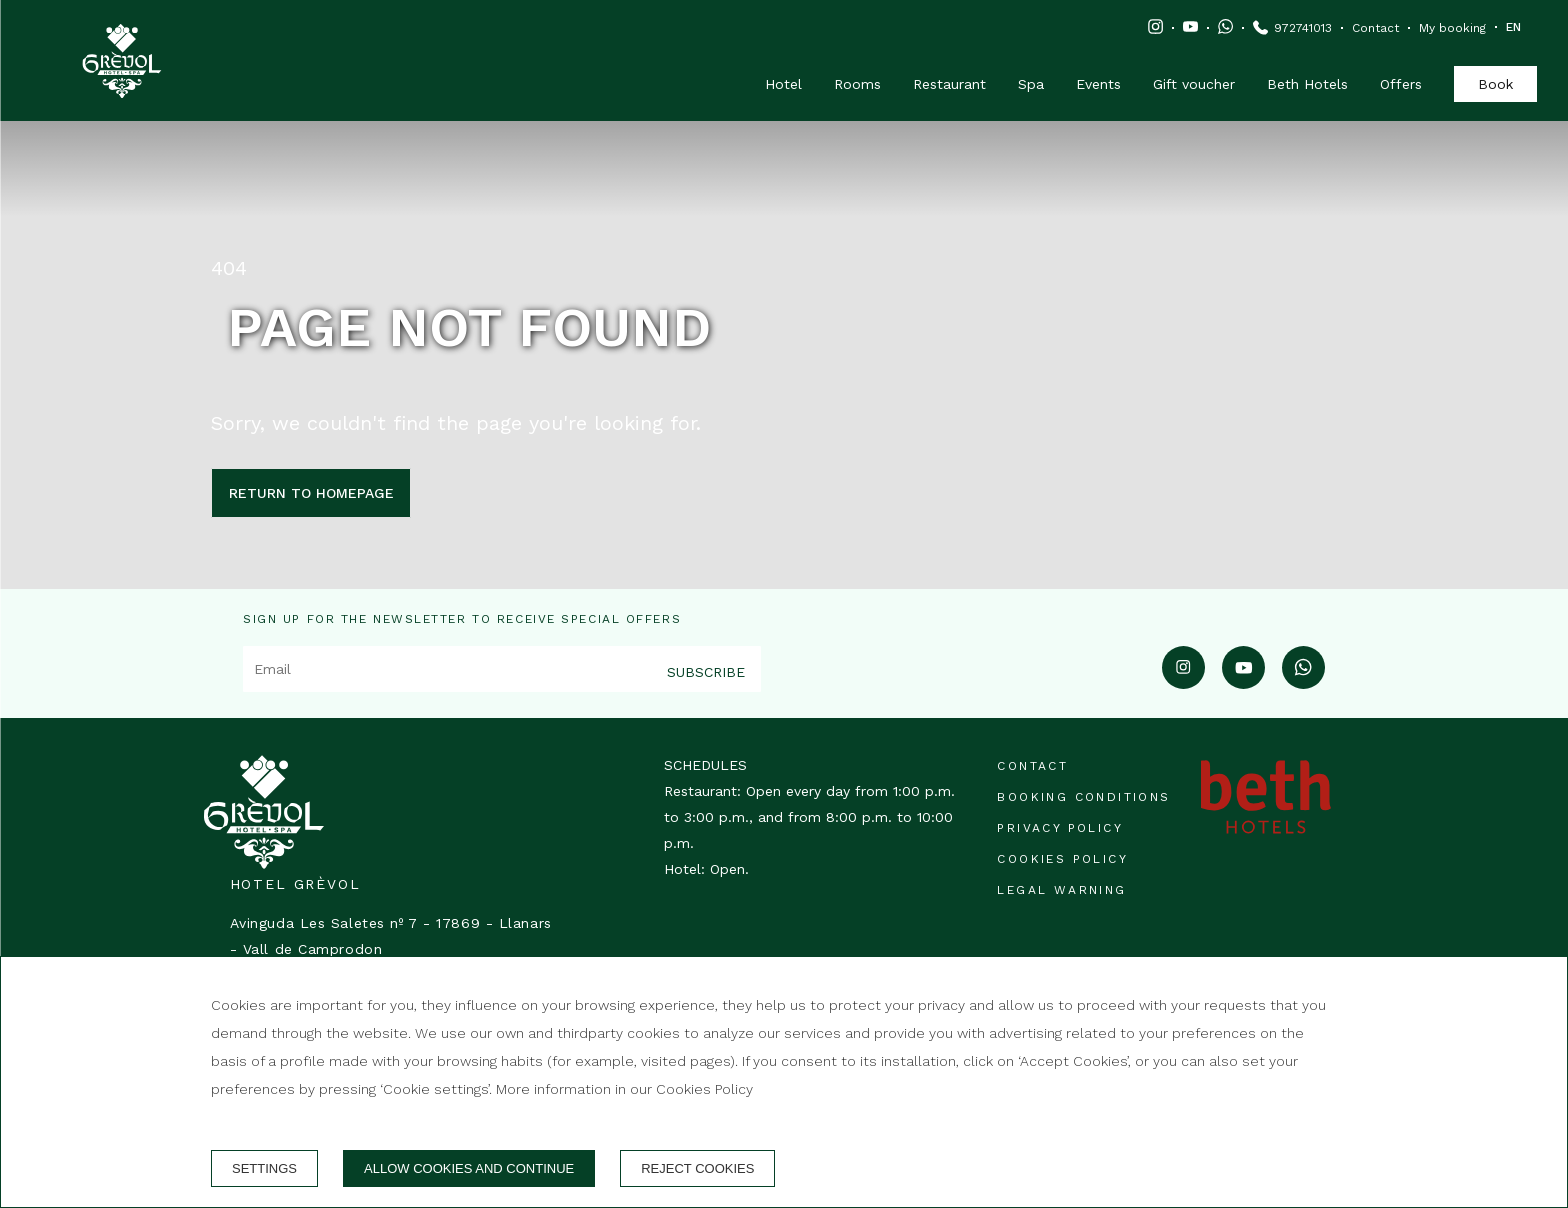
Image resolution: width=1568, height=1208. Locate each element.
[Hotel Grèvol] (122, 61)
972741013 (1303, 28)
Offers (1401, 84)
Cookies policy (1062, 859)
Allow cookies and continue (469, 1168)
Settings (264, 1168)
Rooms (857, 84)
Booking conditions (1083, 797)
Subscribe (706, 672)
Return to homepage (311, 493)
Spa (1031, 84)
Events (1098, 84)
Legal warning (1061, 890)
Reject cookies (697, 1168)
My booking (1452, 28)
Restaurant (949, 84)
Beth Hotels (1307, 84)
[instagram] (1183, 682)
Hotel (783, 84)
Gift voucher (1194, 84)
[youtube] (1243, 682)
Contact (1375, 28)
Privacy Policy (1060, 828)
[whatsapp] (1303, 682)
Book (1495, 84)
